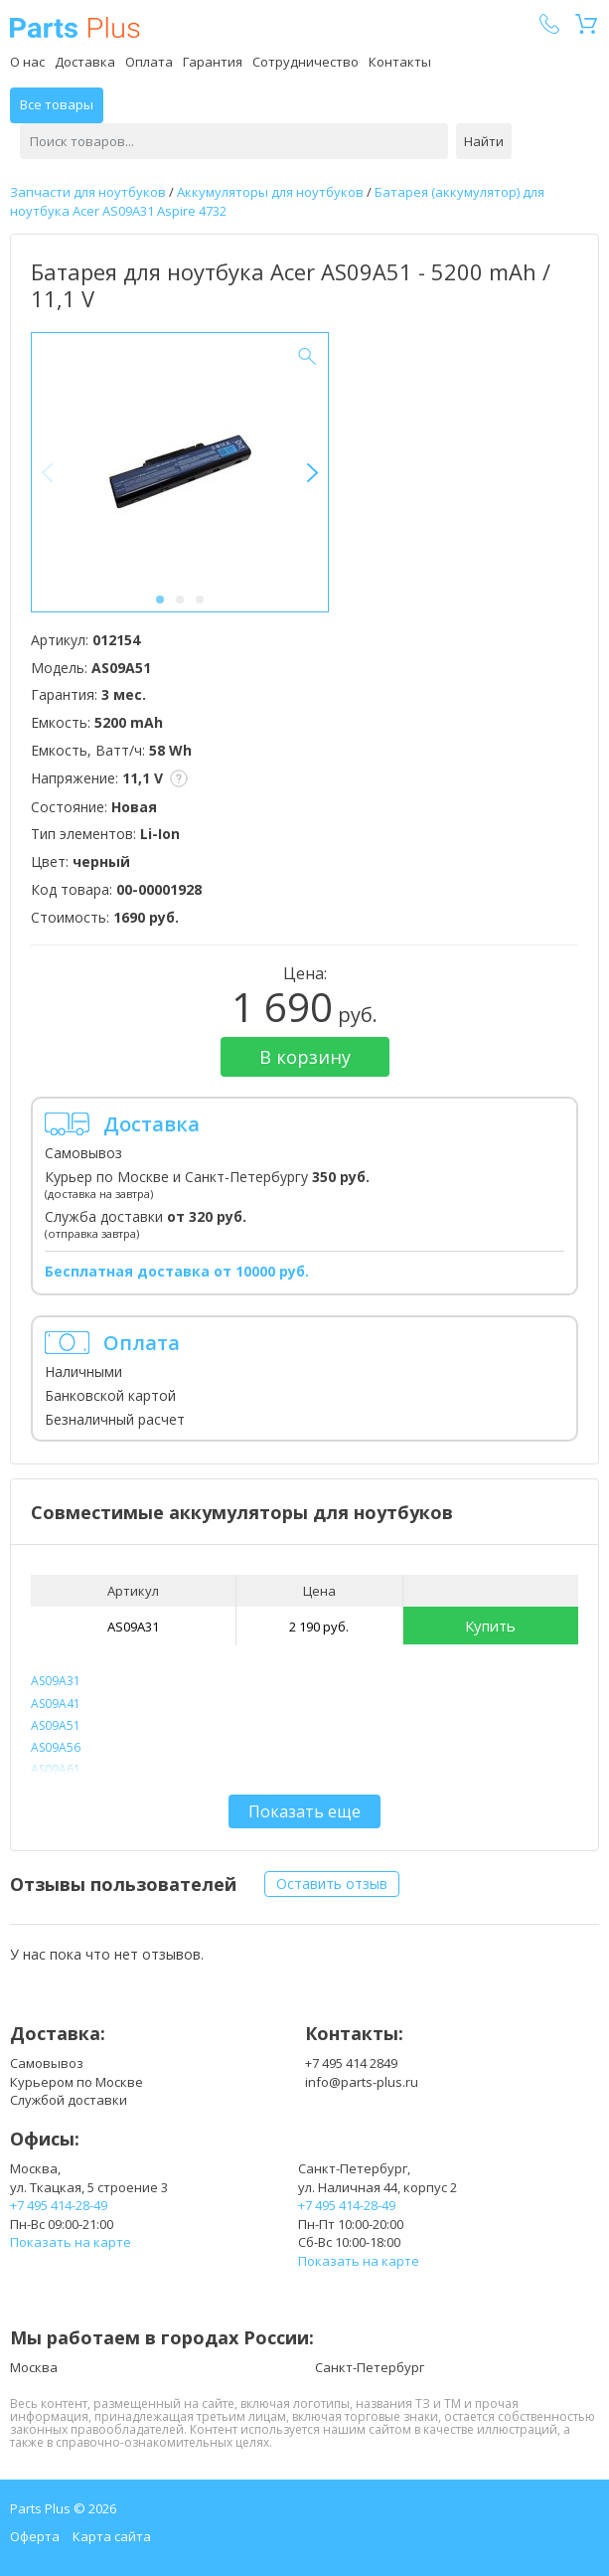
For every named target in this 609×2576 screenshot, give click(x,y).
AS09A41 (55, 1703)
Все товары (56, 104)
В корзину (305, 1057)
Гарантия (212, 62)
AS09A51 (55, 1725)
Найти (484, 141)
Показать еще (304, 1811)
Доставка (85, 62)
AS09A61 (55, 1769)
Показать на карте (70, 2242)
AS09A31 (133, 1626)
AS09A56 (55, 1747)
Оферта (35, 2536)
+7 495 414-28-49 (58, 2205)
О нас (27, 62)
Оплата (149, 62)
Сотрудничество (305, 62)
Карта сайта (112, 2536)
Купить (490, 1625)
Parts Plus (75, 27)
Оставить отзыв (331, 1883)
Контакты (400, 62)
